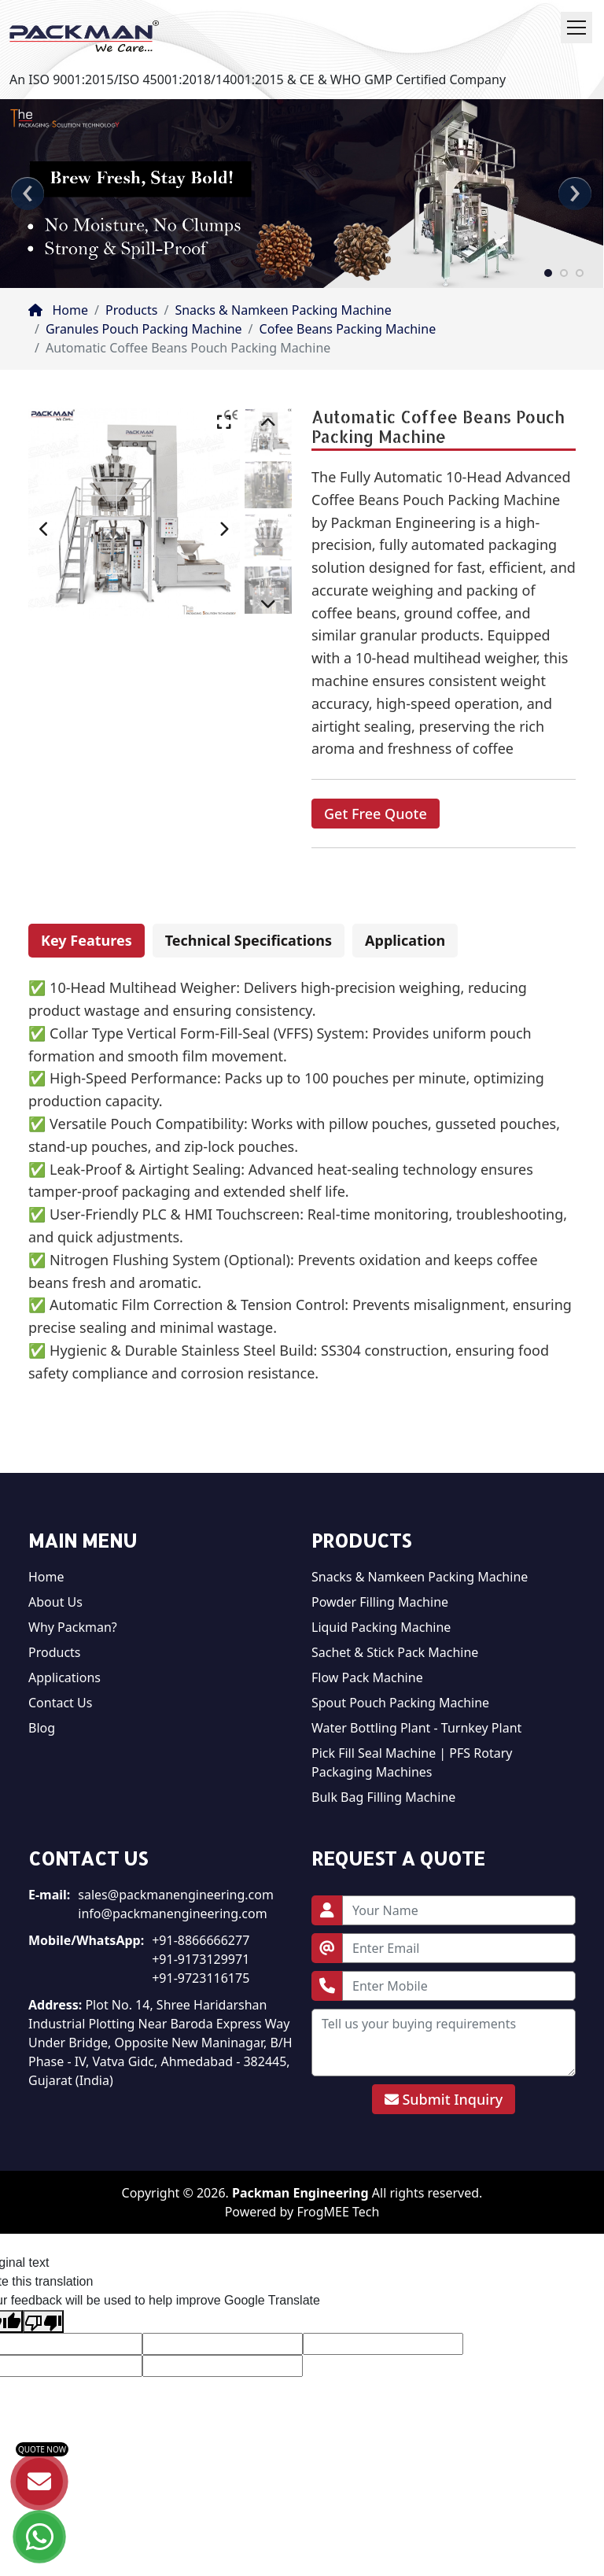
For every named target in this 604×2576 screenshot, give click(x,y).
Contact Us (60, 1702)
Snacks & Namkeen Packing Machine (283, 310)
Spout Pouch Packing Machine (400, 1702)
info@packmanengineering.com (172, 1913)
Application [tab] (405, 940)
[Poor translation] (43, 2321)
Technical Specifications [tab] (248, 940)
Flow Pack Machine (367, 1677)
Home (58, 310)
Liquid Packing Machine (381, 1627)
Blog (41, 1727)
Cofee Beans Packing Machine (348, 329)
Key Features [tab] (86, 940)
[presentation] (27, 193)
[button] (548, 272)
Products (131, 310)
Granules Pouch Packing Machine (144, 329)
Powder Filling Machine (379, 1602)
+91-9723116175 (200, 1978)
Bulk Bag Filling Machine (383, 1797)
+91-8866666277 (200, 1940)
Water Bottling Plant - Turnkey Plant (416, 1727)
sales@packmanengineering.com (176, 1894)
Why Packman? (72, 1627)
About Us (55, 1602)
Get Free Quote (375, 813)
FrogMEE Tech (337, 2211)
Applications (64, 1677)
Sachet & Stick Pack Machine (394, 1652)
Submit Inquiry (444, 2099)
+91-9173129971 (200, 1959)
